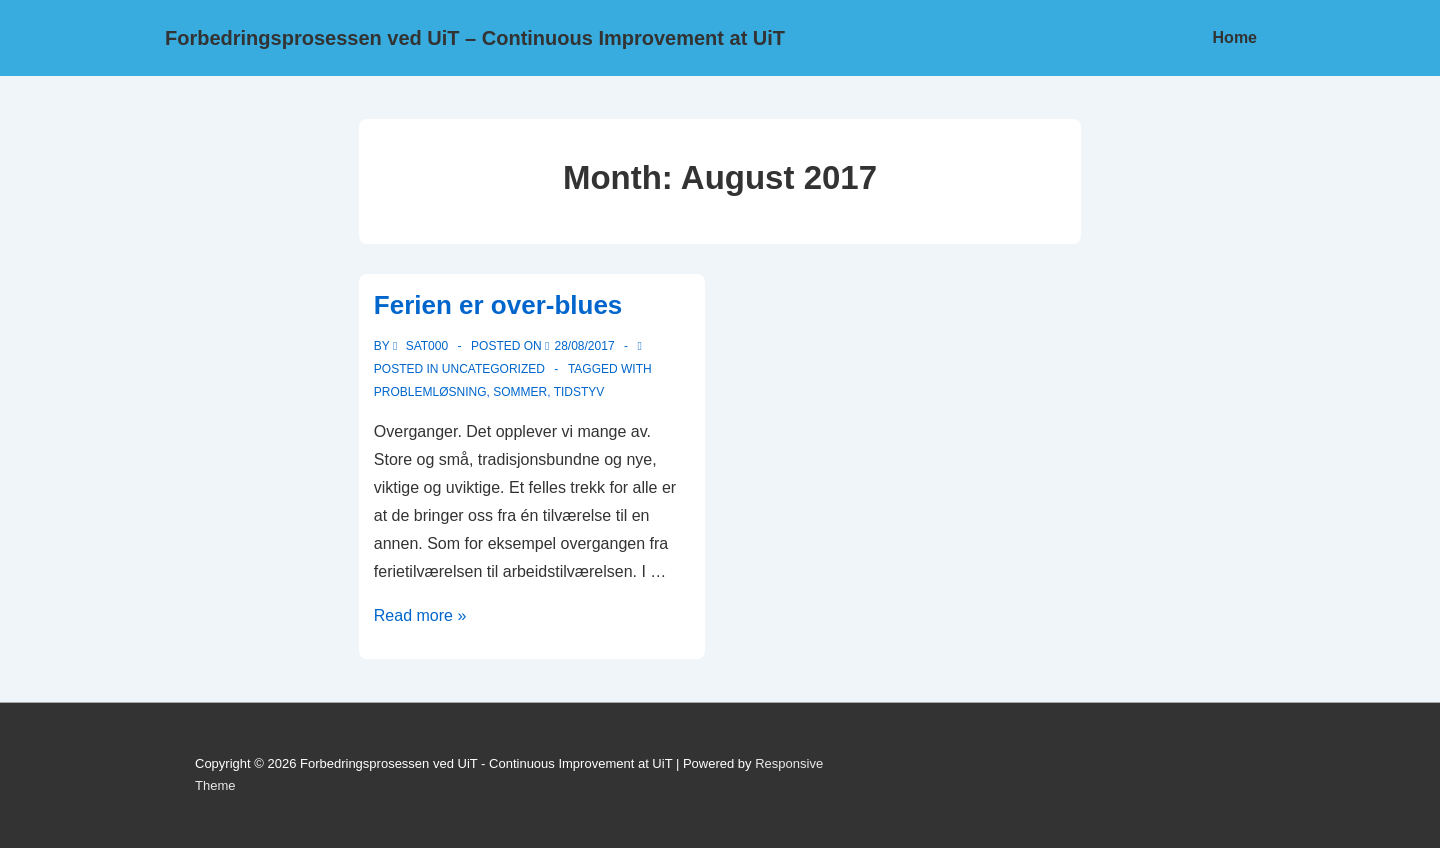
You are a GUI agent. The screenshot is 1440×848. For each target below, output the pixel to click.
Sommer (520, 392)
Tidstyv (579, 392)
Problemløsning (430, 392)
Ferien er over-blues (498, 305)
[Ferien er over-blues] (585, 346)
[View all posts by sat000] (422, 346)
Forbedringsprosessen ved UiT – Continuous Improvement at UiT (475, 38)
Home (1235, 37)
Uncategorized (493, 369)
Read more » (420, 615)
